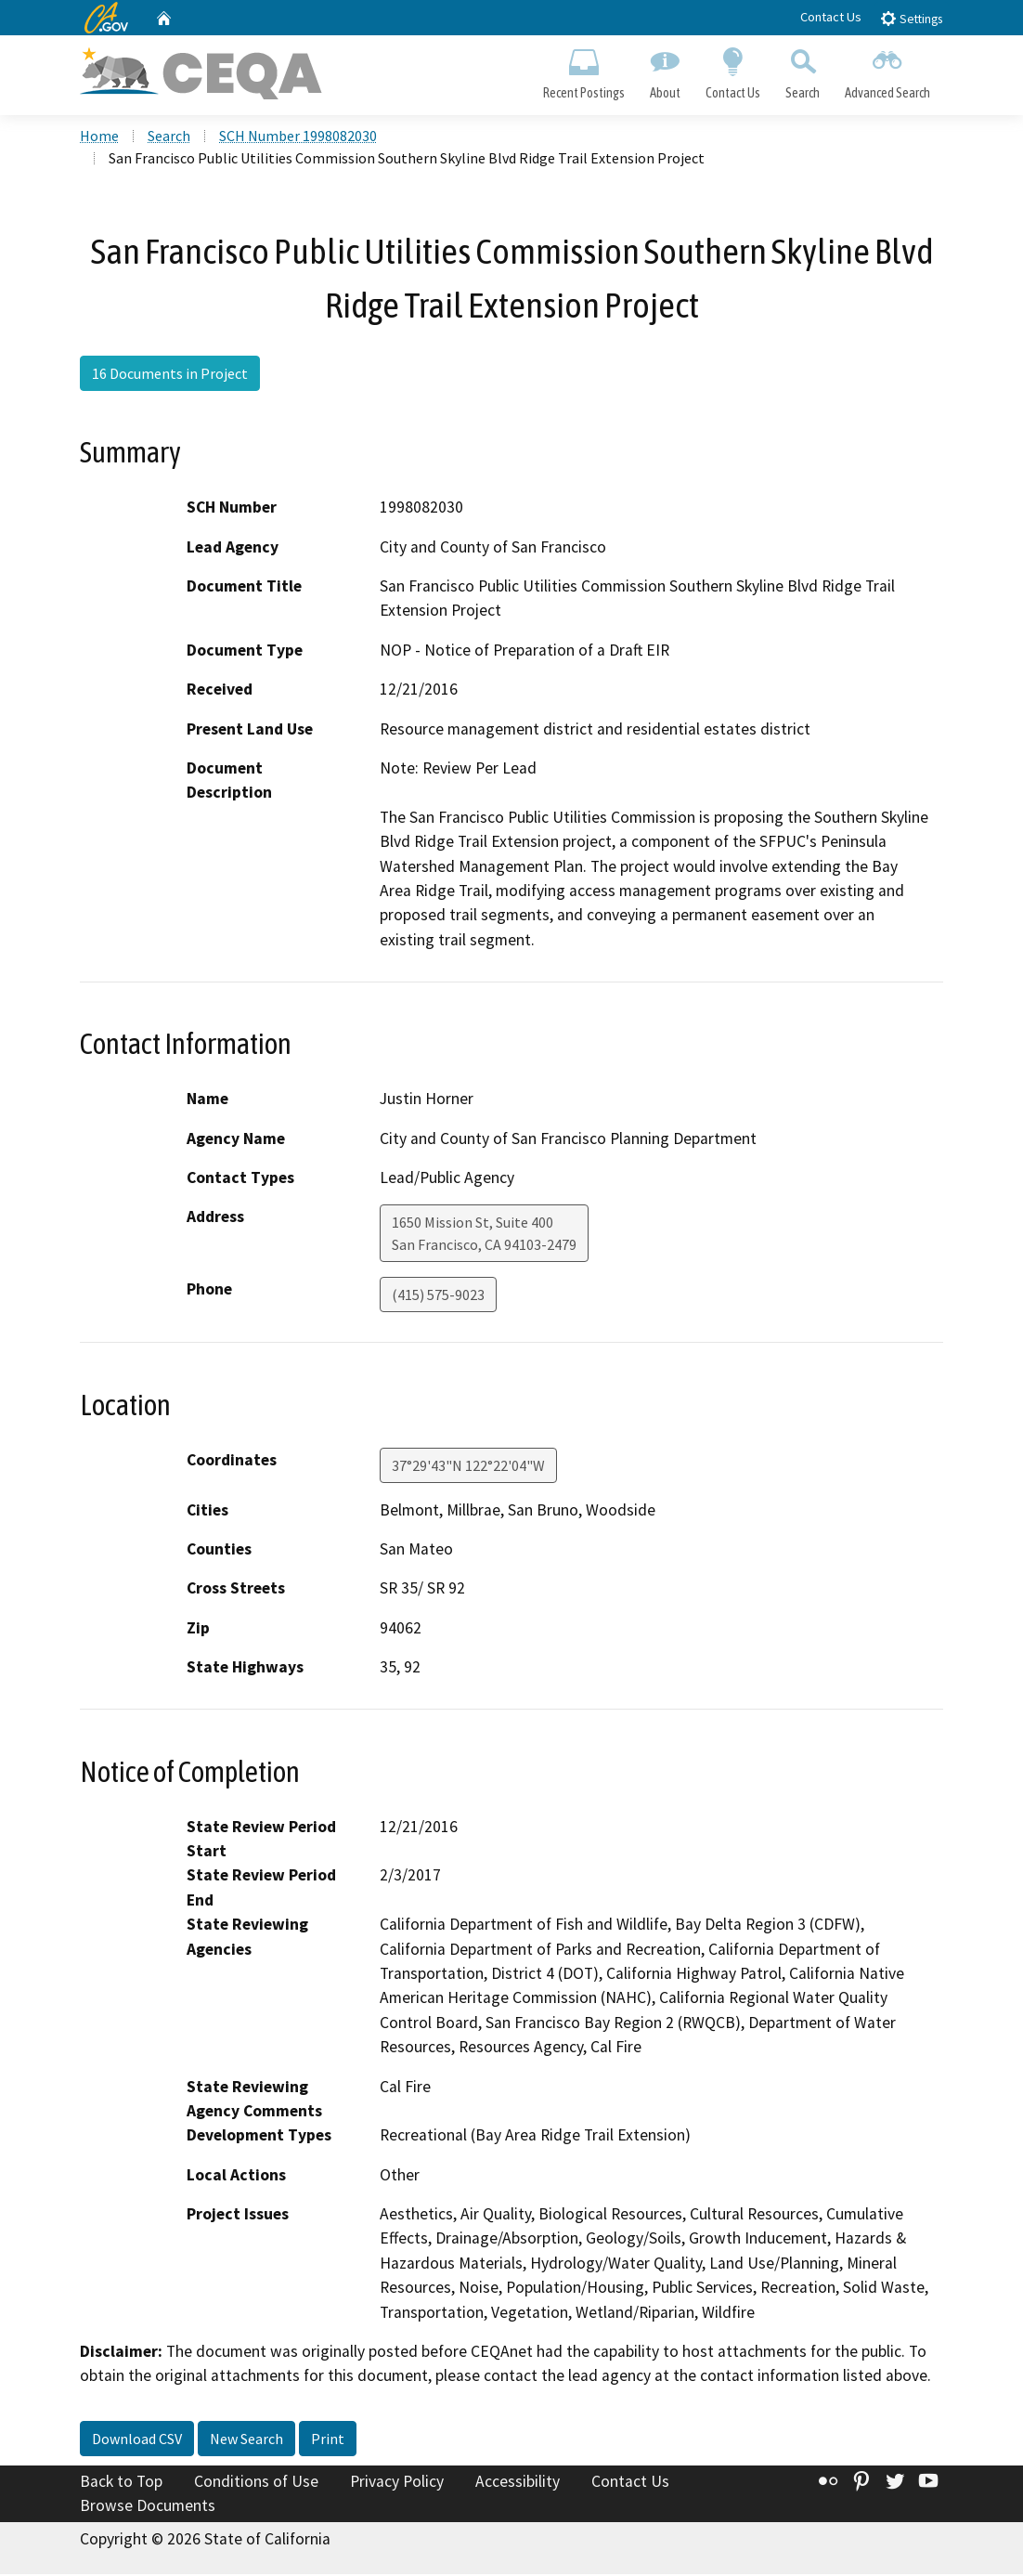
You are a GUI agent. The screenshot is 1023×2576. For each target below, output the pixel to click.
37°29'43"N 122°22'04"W (468, 1467)
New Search (246, 2440)
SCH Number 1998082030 (298, 138)
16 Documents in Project (170, 375)
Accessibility (517, 2483)
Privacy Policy (397, 2483)
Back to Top (121, 2483)
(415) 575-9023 (438, 1297)
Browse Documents (147, 2507)
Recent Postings (583, 70)
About (664, 70)
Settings (911, 18)
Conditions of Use (256, 2483)
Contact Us (830, 16)
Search (803, 70)
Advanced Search (888, 70)
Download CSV (137, 2440)
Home (99, 138)
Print (327, 2440)
